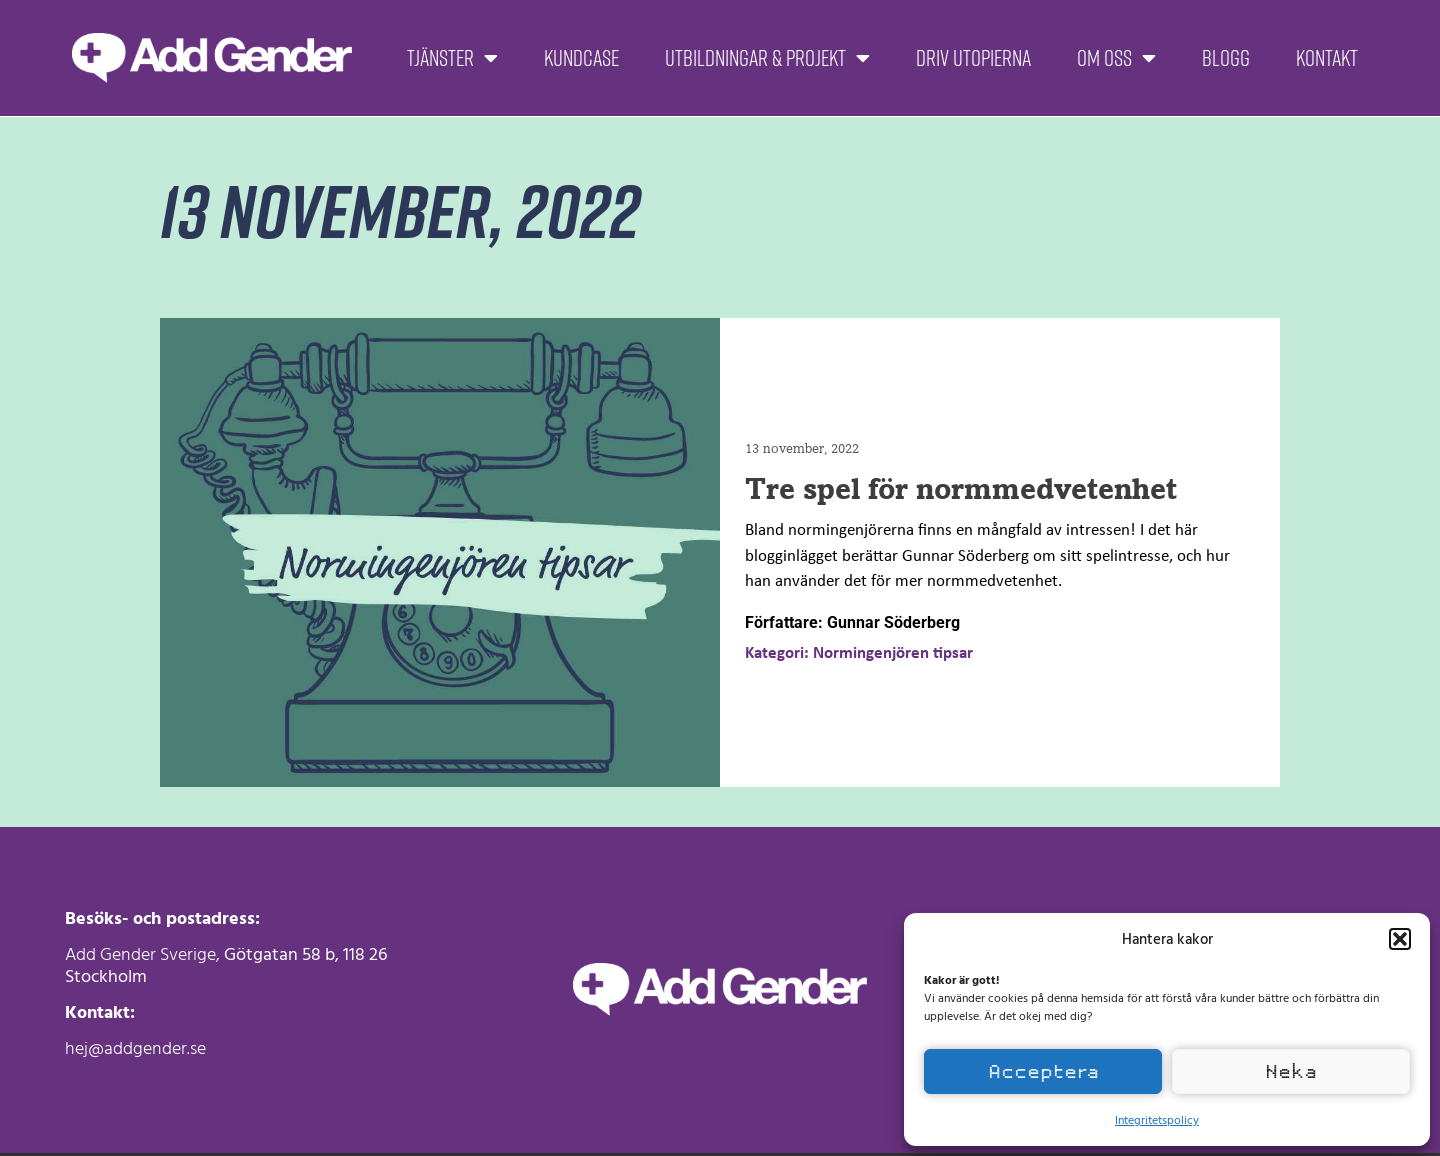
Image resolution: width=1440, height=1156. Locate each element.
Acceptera (1043, 1072)
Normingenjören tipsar (893, 653)
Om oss (1116, 58)
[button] (1400, 939)
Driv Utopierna (973, 57)
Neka (1291, 1072)
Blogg (1226, 57)
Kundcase (581, 57)
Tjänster (452, 58)
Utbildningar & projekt (767, 58)
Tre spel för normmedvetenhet (961, 488)
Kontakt (1327, 57)
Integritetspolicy (1157, 1119)
